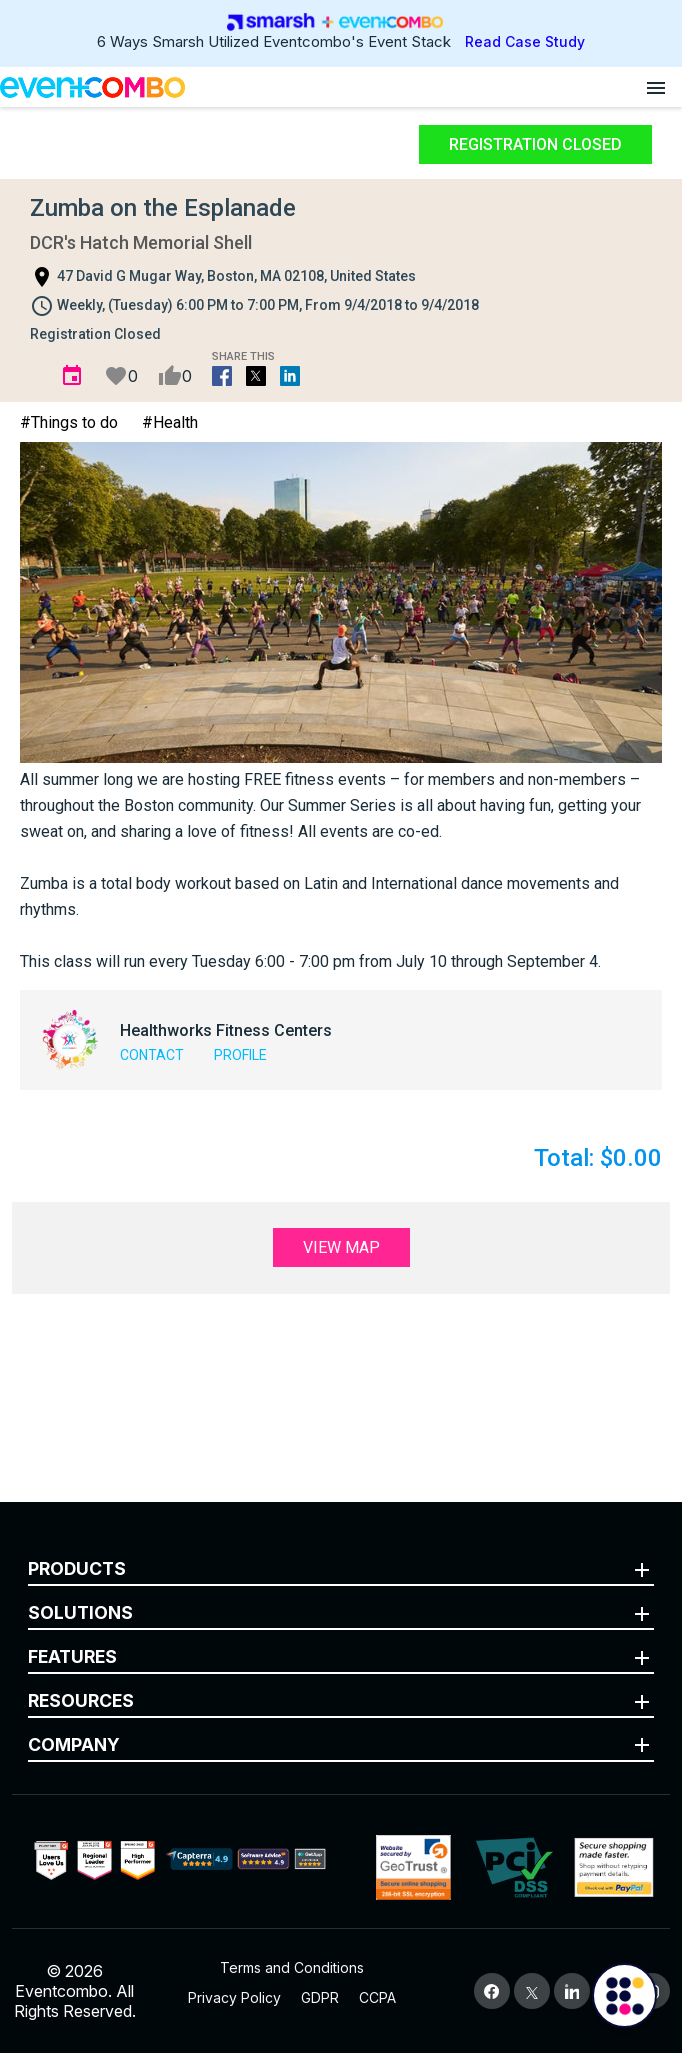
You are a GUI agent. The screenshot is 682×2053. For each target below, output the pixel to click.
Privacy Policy (234, 1997)
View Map (341, 1247)
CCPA (377, 1997)
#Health (170, 422)
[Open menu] (656, 87)
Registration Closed (535, 144)
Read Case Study (525, 41)
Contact (152, 1055)
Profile (240, 1055)
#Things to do (69, 422)
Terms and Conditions (292, 1967)
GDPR (320, 1997)
